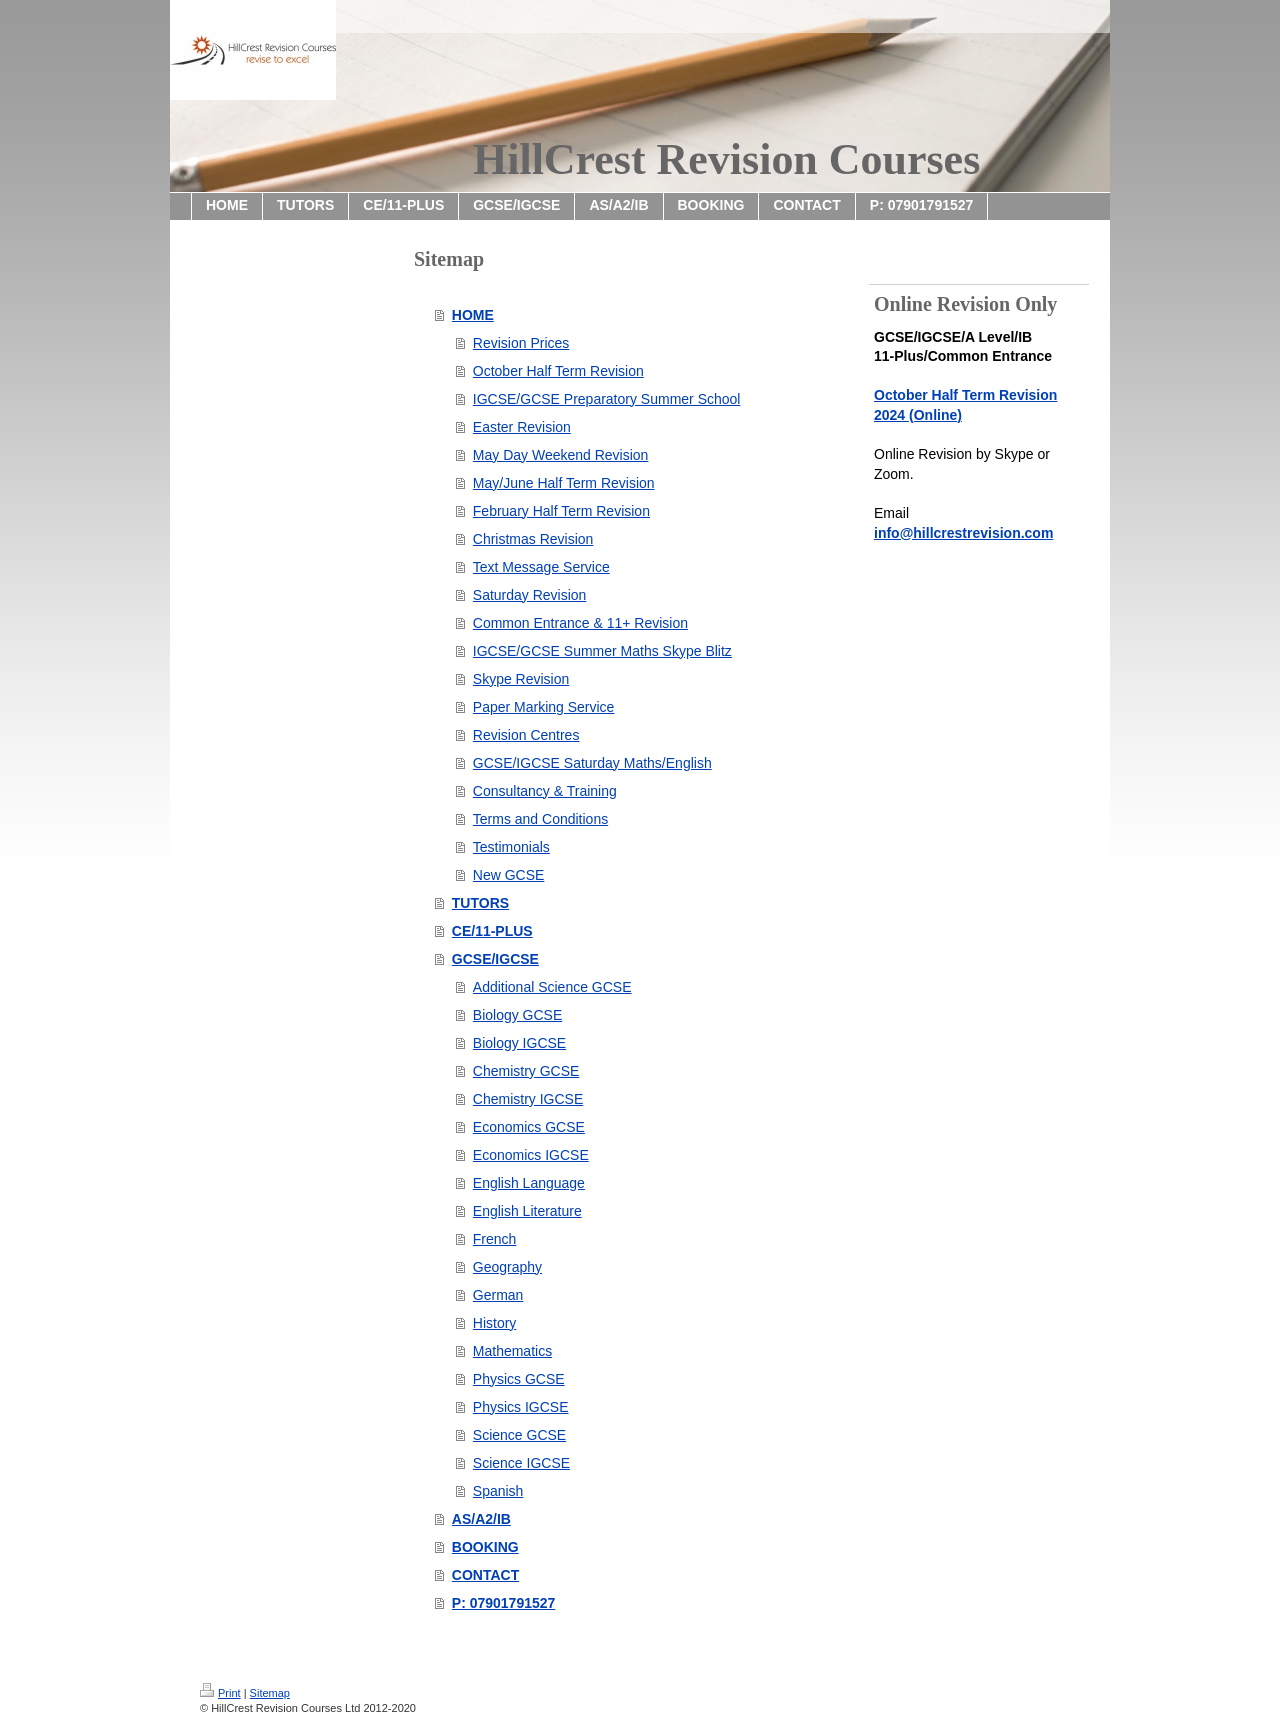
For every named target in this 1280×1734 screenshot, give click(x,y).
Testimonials (511, 847)
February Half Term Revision (561, 511)
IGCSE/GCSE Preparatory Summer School (607, 399)
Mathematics (512, 1351)
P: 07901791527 (504, 1603)
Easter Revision (522, 427)
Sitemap (270, 1693)
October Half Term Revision (558, 371)
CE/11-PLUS (492, 931)
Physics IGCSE (521, 1407)
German (498, 1295)
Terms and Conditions (540, 819)
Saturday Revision (530, 595)
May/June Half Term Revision (564, 483)
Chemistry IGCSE (528, 1099)
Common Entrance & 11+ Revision (580, 623)
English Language (529, 1183)
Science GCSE (519, 1435)
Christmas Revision (533, 539)
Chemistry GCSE (526, 1071)
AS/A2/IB (481, 1519)
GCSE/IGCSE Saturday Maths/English (592, 763)
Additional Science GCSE (552, 987)
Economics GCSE (529, 1127)
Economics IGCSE (531, 1155)
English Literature (527, 1211)
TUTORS (480, 903)
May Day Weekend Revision (561, 455)
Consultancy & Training (545, 791)
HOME (473, 315)
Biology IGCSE (519, 1043)
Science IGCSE (521, 1463)
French (495, 1239)
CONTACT (485, 1575)
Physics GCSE (519, 1379)
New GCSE (509, 875)
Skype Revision (521, 679)
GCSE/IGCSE (495, 959)
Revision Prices (521, 343)
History (495, 1323)
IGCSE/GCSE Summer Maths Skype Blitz (602, 651)
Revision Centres (526, 735)
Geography (507, 1267)
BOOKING (485, 1547)
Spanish (498, 1491)
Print (220, 1693)
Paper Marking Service (544, 707)
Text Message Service (541, 567)
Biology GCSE (517, 1015)
